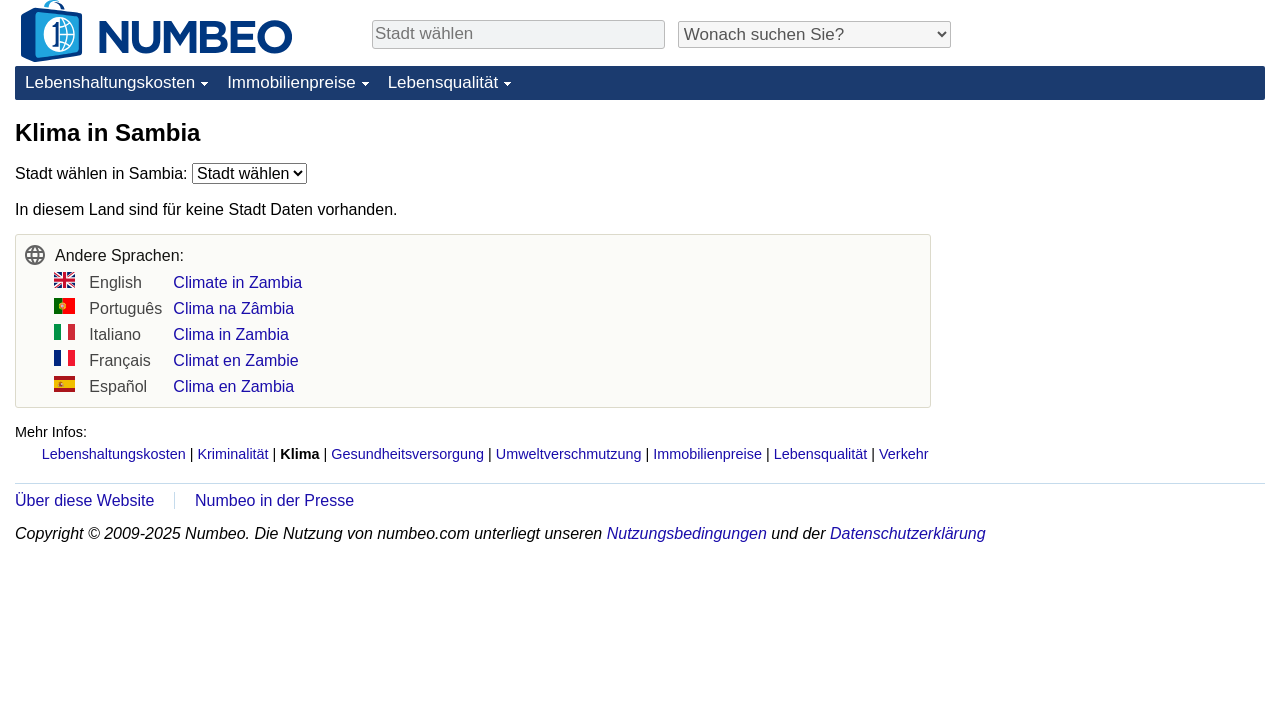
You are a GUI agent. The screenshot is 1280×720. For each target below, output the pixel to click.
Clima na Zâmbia (233, 308)
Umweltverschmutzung (569, 454)
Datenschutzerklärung (908, 533)
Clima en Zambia (233, 386)
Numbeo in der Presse (274, 500)
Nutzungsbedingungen (687, 533)
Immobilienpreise (291, 82)
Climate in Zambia (237, 282)
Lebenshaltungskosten (110, 82)
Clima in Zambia (231, 334)
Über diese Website (84, 500)
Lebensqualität (443, 82)
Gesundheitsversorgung (407, 454)
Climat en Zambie (235, 360)
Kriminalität (232, 454)
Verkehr (904, 454)
